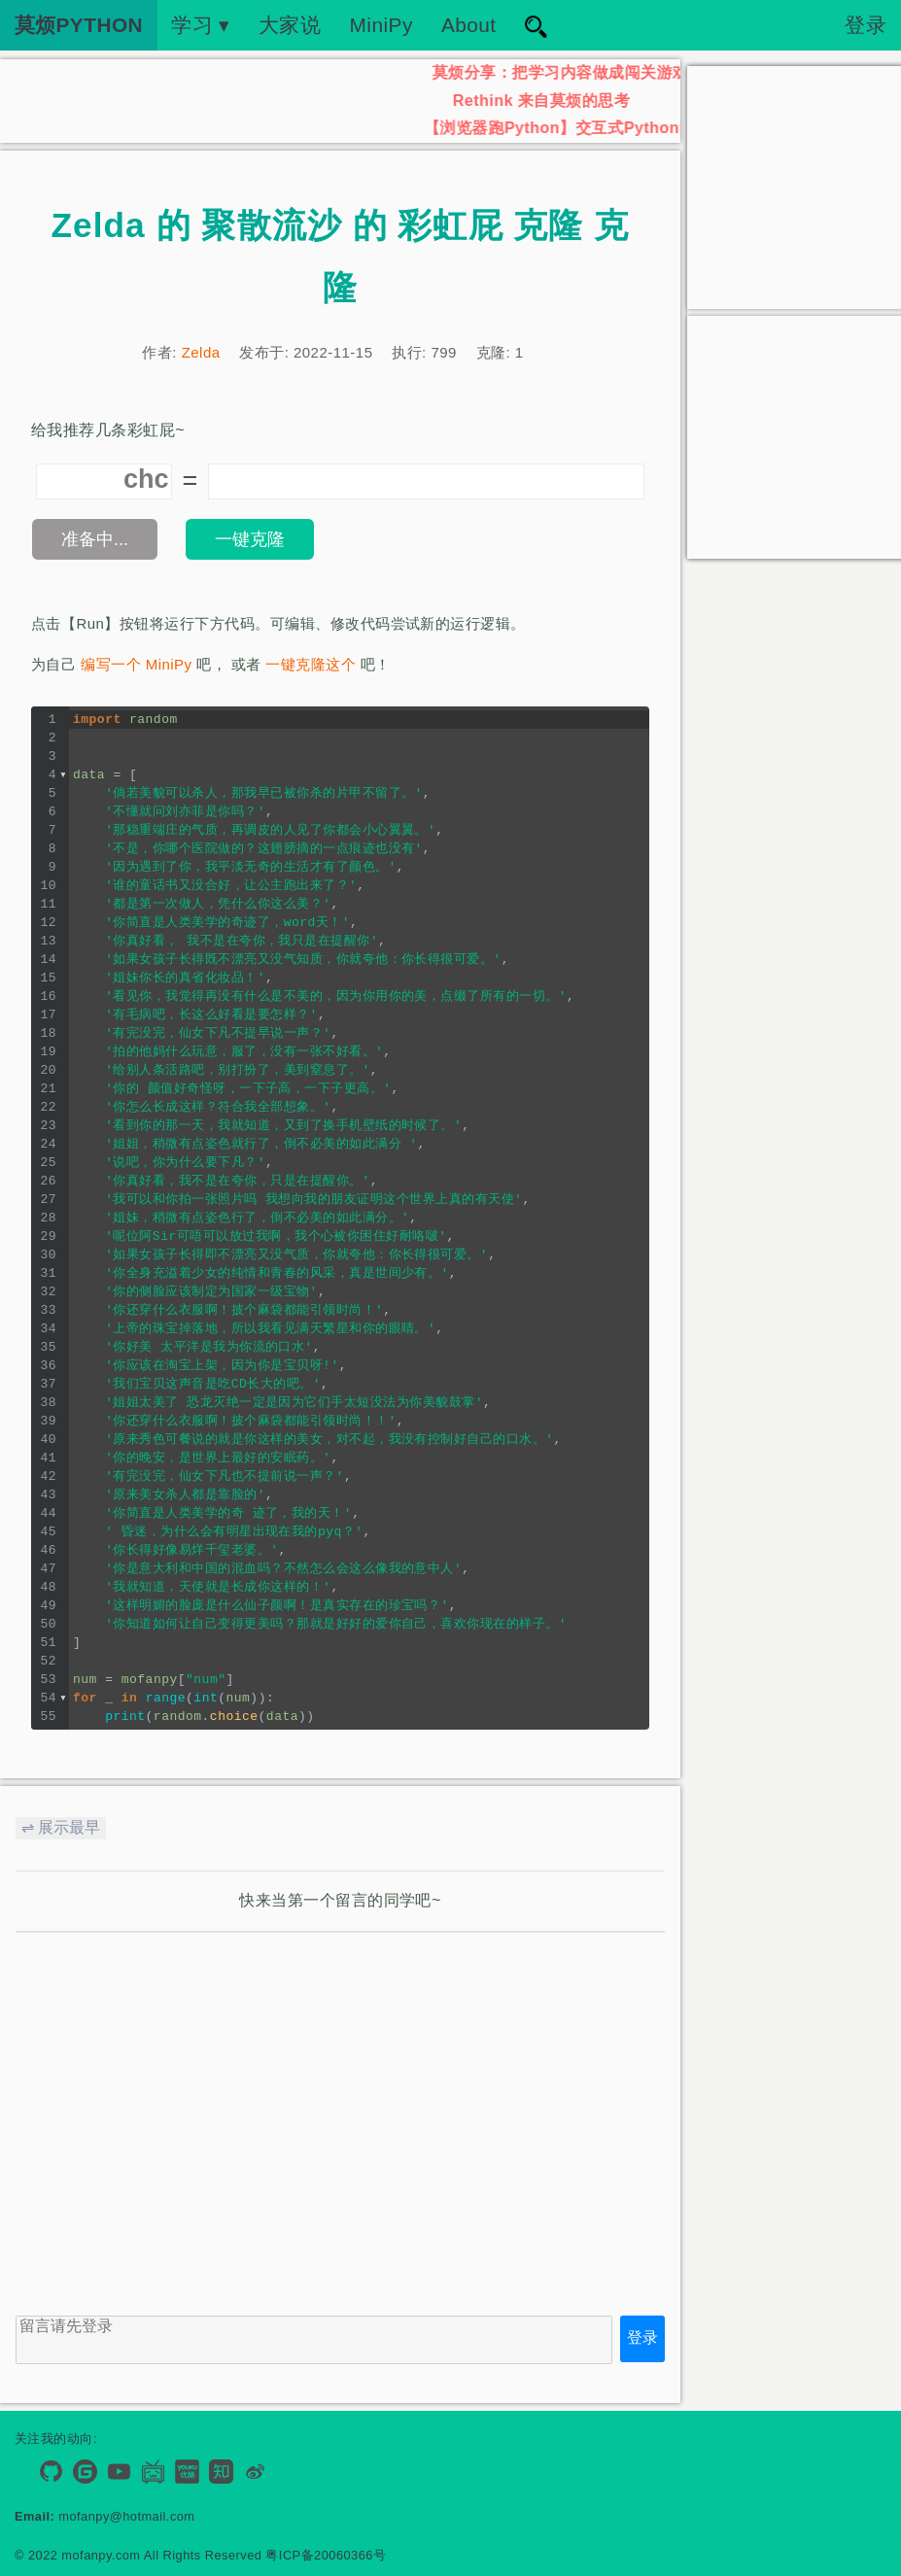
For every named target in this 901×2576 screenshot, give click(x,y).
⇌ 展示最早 (60, 1827)
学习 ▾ (200, 25)
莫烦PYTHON (79, 25)
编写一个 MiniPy (136, 664)
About (469, 25)
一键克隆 (250, 539)
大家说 (290, 25)
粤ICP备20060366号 (325, 2555)
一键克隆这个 (310, 664)
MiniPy (381, 25)
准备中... (94, 539)
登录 (865, 25)
